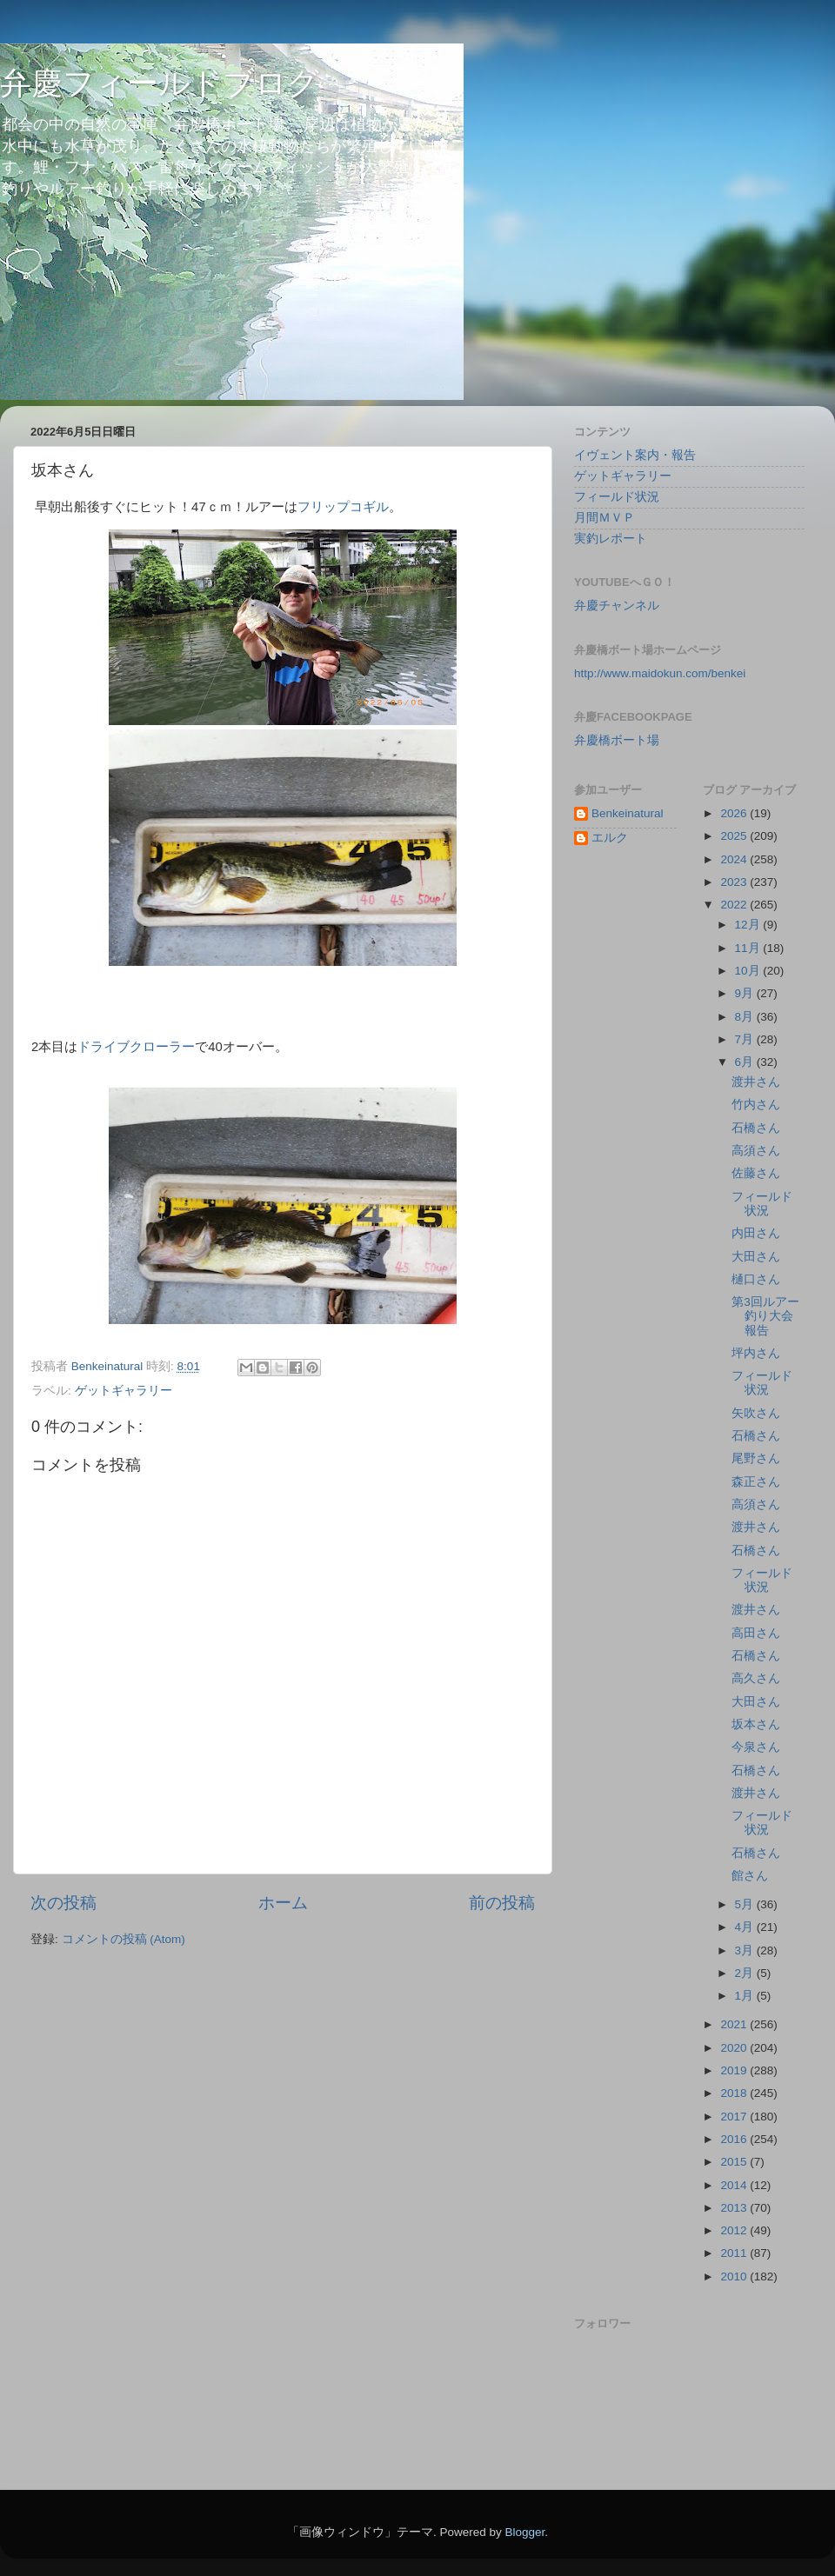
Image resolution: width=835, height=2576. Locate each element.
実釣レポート (610, 538)
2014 (735, 2185)
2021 (735, 2024)
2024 (735, 859)
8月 (746, 1016)
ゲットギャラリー (123, 1390)
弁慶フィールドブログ (159, 83)
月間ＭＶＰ (604, 517)
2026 (735, 813)
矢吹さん (755, 1413)
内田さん (755, 1233)
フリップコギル (343, 507)
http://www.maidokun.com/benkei (659, 673)
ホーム (283, 1903)
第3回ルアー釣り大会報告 (765, 1315)
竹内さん (755, 1104)
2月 (746, 1973)
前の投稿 (502, 1903)
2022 (735, 904)
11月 (749, 948)
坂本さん (755, 1724)
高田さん (755, 1633)
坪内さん (755, 1353)
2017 (735, 2116)
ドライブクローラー (136, 1047)
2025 (735, 835)
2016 (735, 2139)
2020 (735, 2047)
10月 (749, 970)
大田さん (755, 1256)
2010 (735, 2276)
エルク (609, 837)
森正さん (755, 1481)
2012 (735, 2230)
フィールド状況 (616, 496)
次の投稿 (63, 1903)
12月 (749, 924)
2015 (735, 2161)
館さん (749, 1875)
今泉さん (755, 1747)
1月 (746, 1995)
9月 (746, 993)
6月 (746, 1061)
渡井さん (755, 1081)
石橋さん (755, 1128)
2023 (735, 882)
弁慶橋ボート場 (616, 740)
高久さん (755, 1678)
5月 (746, 1904)
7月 (746, 1039)
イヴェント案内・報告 (635, 455)
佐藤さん (755, 1173)
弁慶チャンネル (616, 605)
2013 (735, 2207)
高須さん (755, 1150)
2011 (735, 2253)
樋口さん (755, 1279)
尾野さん (755, 1458)
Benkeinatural (627, 813)
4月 (746, 1927)
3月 (746, 1950)
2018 (735, 2093)
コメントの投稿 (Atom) (123, 1939)
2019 (735, 2070)
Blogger (524, 2532)
